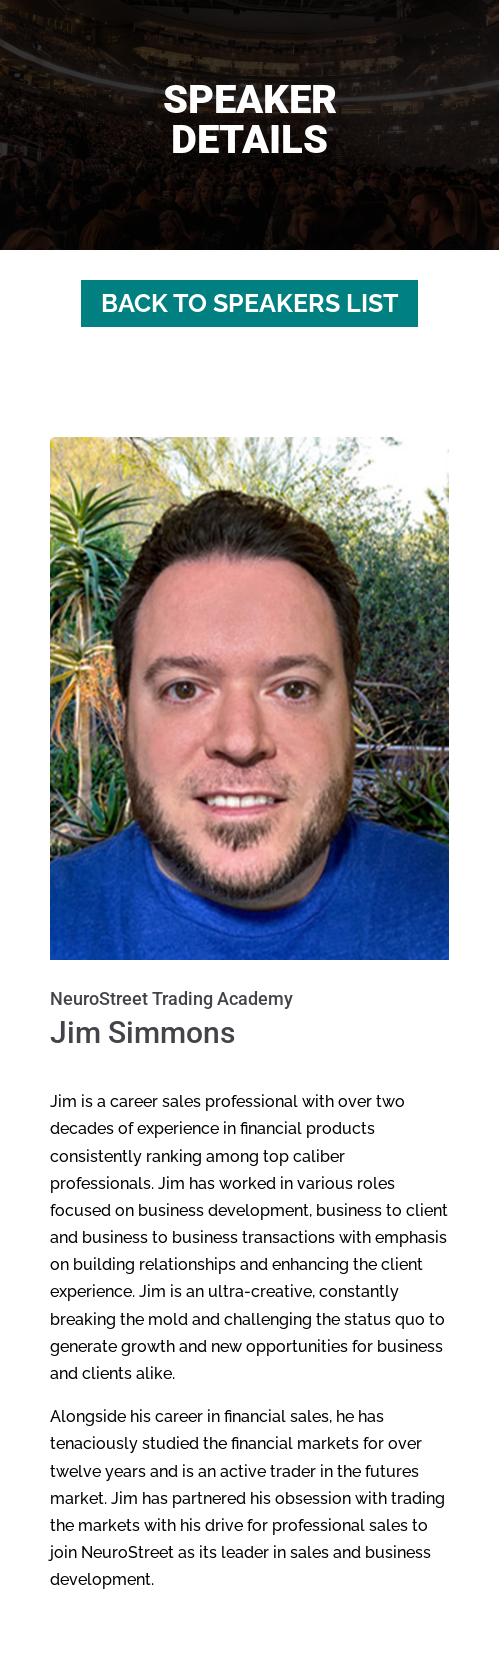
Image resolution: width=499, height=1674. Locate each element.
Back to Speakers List (249, 303)
